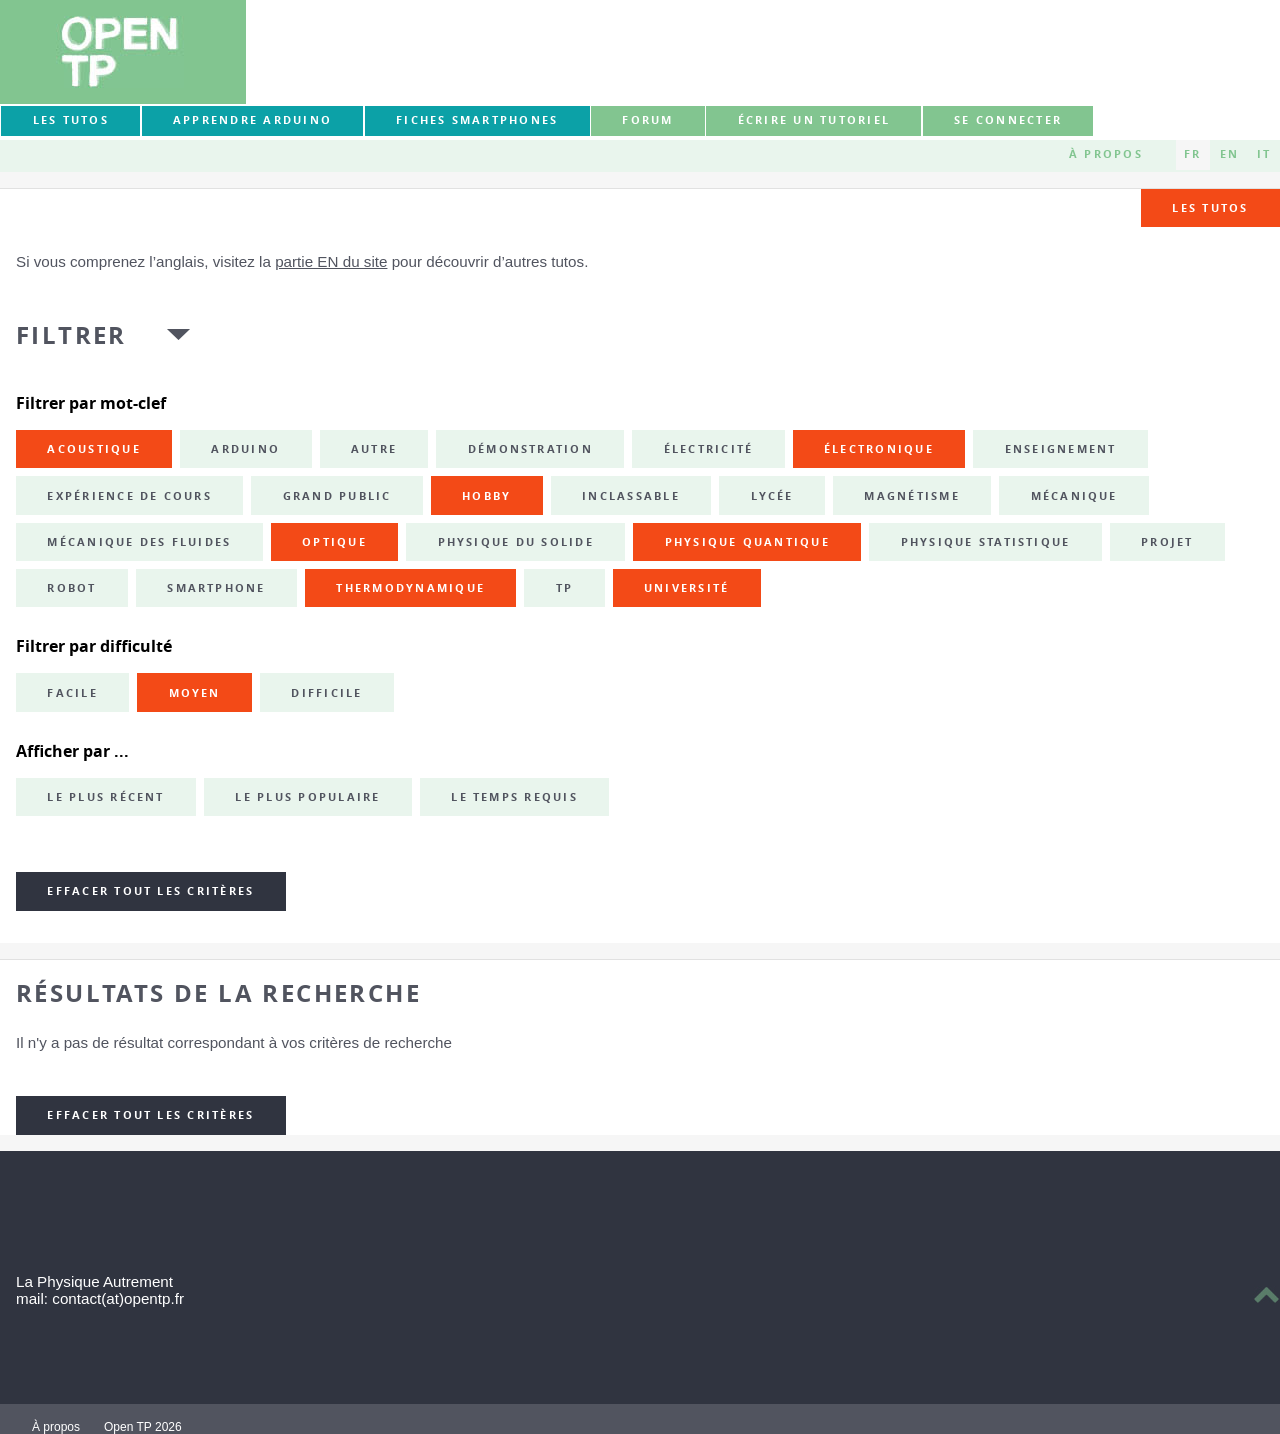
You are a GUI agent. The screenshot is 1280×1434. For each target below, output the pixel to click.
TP (564, 588)
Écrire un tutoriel (814, 120)
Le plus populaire (307, 797)
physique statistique (986, 542)
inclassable (631, 496)
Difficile (326, 693)
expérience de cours (129, 496)
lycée (772, 496)
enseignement (1061, 449)
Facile (72, 693)
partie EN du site (331, 261)
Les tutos (71, 120)
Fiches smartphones (477, 120)
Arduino (245, 449)
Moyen (195, 693)
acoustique (93, 449)
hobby (486, 496)
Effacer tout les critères (150, 891)
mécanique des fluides (139, 542)
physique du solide (516, 542)
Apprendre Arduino (252, 120)
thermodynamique (410, 588)
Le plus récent (105, 797)
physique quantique (747, 542)
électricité (709, 449)
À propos (1106, 154)
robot (71, 588)
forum (647, 120)
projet (1167, 542)
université (686, 588)
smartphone (216, 588)
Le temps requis (514, 797)
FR (1192, 154)
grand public (337, 496)
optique (334, 542)
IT (1264, 154)
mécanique (1074, 496)
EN (1229, 154)
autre (374, 449)
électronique (879, 449)
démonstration (530, 449)
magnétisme (911, 496)
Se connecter (1008, 120)
